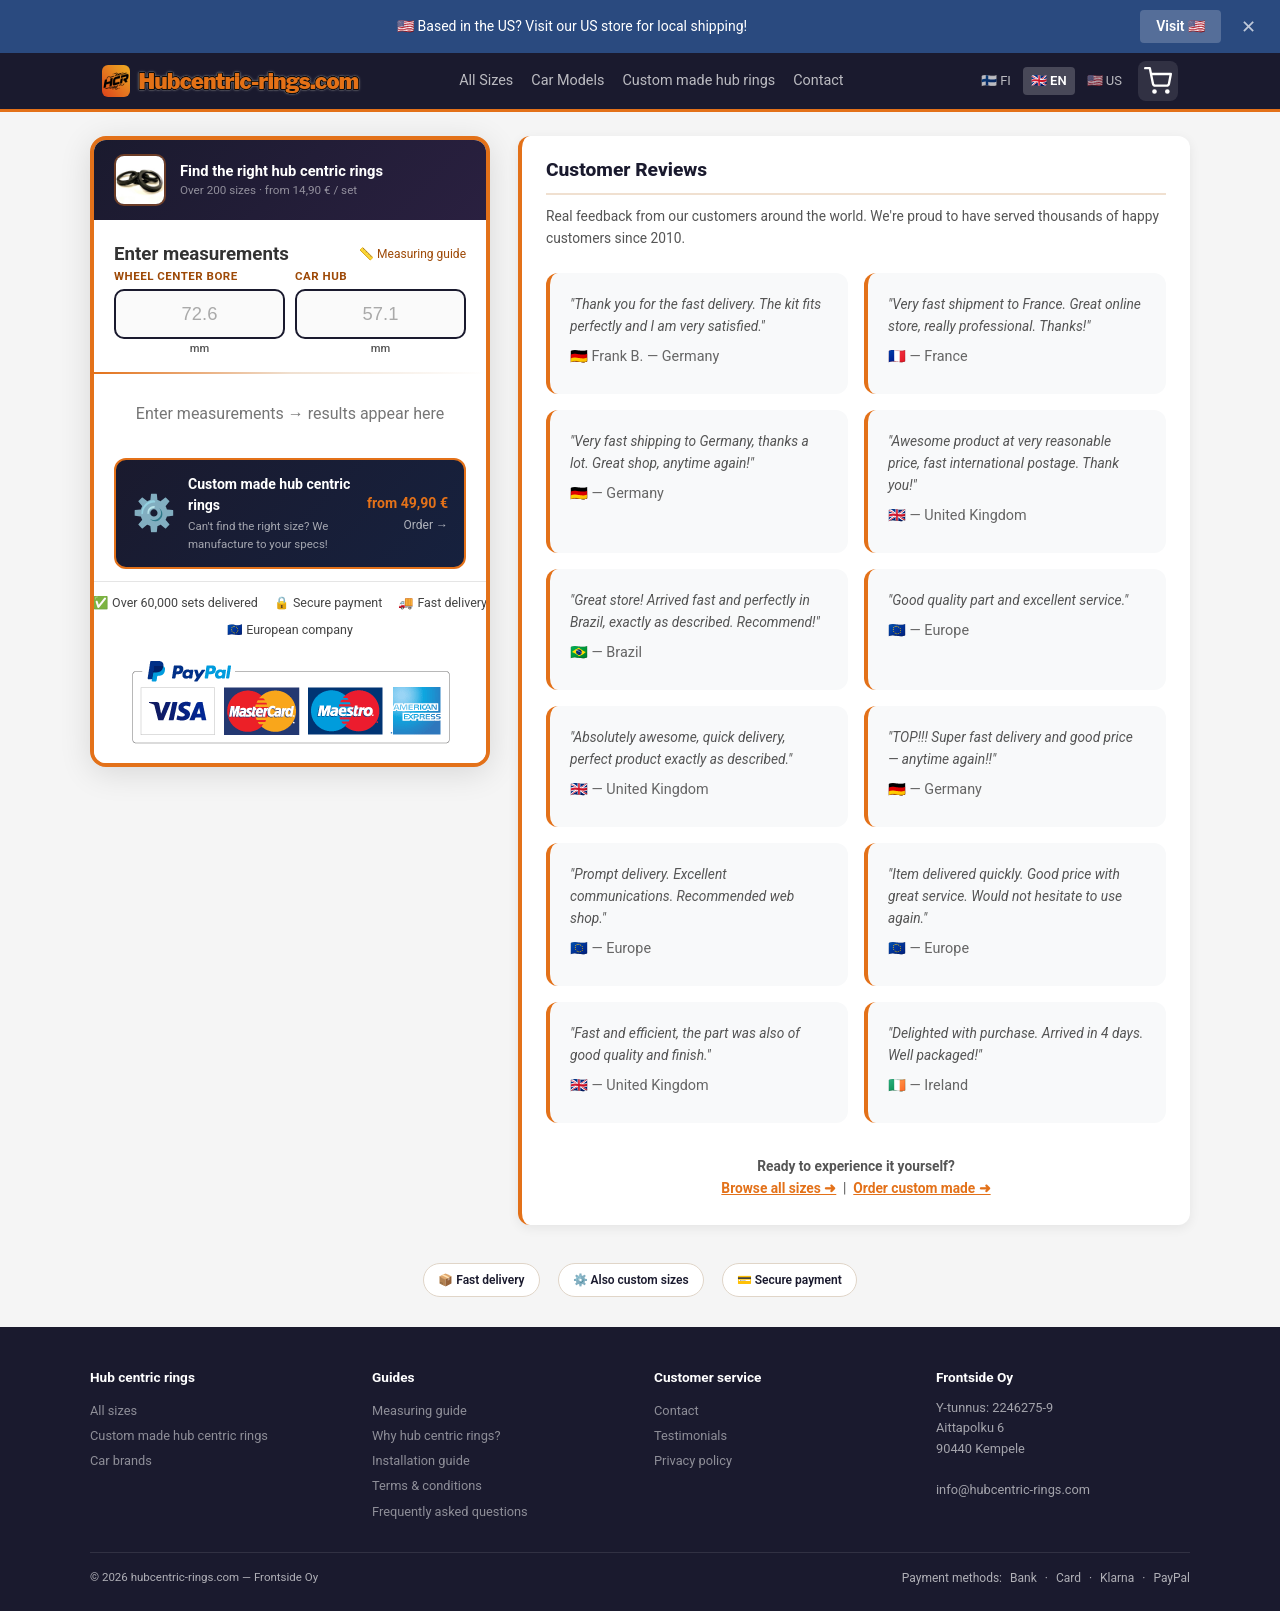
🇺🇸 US (1104, 80)
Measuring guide (419, 1410)
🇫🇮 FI (996, 80)
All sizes (113, 1410)
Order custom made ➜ (921, 1188)
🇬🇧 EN (1049, 80)
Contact (818, 80)
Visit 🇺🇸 (1180, 26)
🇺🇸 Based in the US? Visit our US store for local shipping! (572, 26)
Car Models (567, 80)
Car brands (121, 1460)
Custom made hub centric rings (179, 1435)
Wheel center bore (176, 276)
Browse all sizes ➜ (778, 1188)
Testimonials (690, 1435)
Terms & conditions (427, 1485)
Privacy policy (693, 1460)
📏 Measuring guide (412, 254)
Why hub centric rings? (436, 1435)
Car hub (321, 276)
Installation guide (421, 1460)
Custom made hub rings (698, 80)
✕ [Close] (1248, 27)
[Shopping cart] (1158, 81)
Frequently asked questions (450, 1511)
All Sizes (486, 80)
